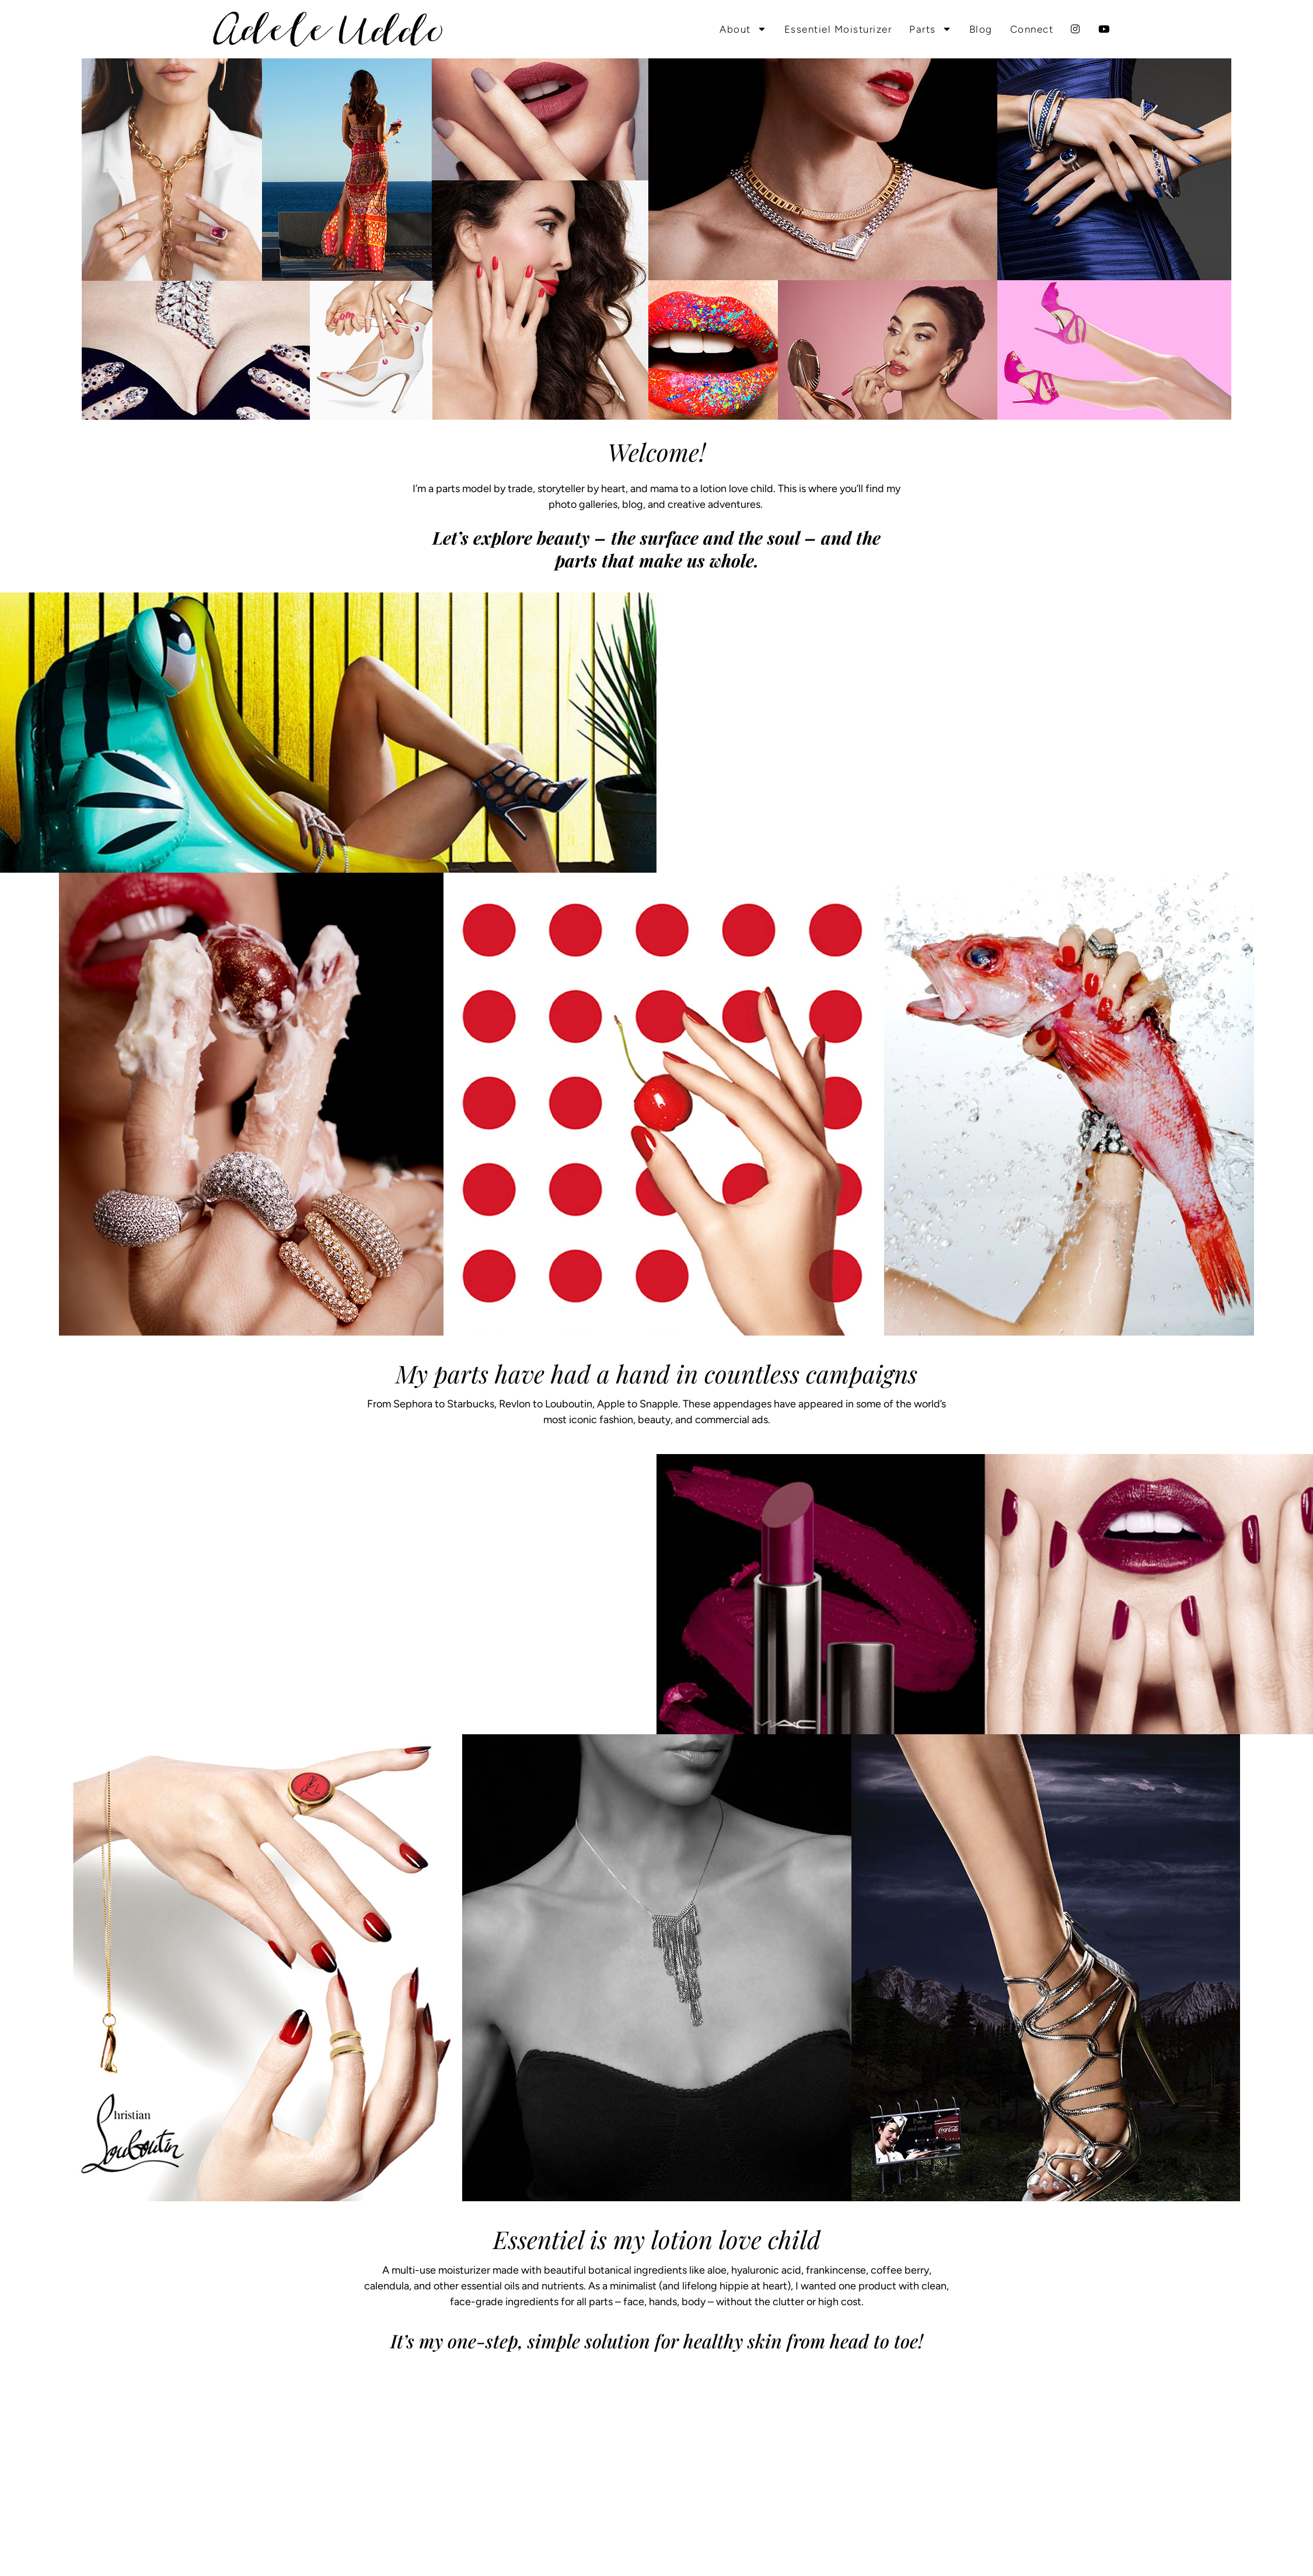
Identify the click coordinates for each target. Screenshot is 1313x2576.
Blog (981, 29)
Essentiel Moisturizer (838, 29)
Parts (930, 29)
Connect (1032, 29)
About (743, 29)
